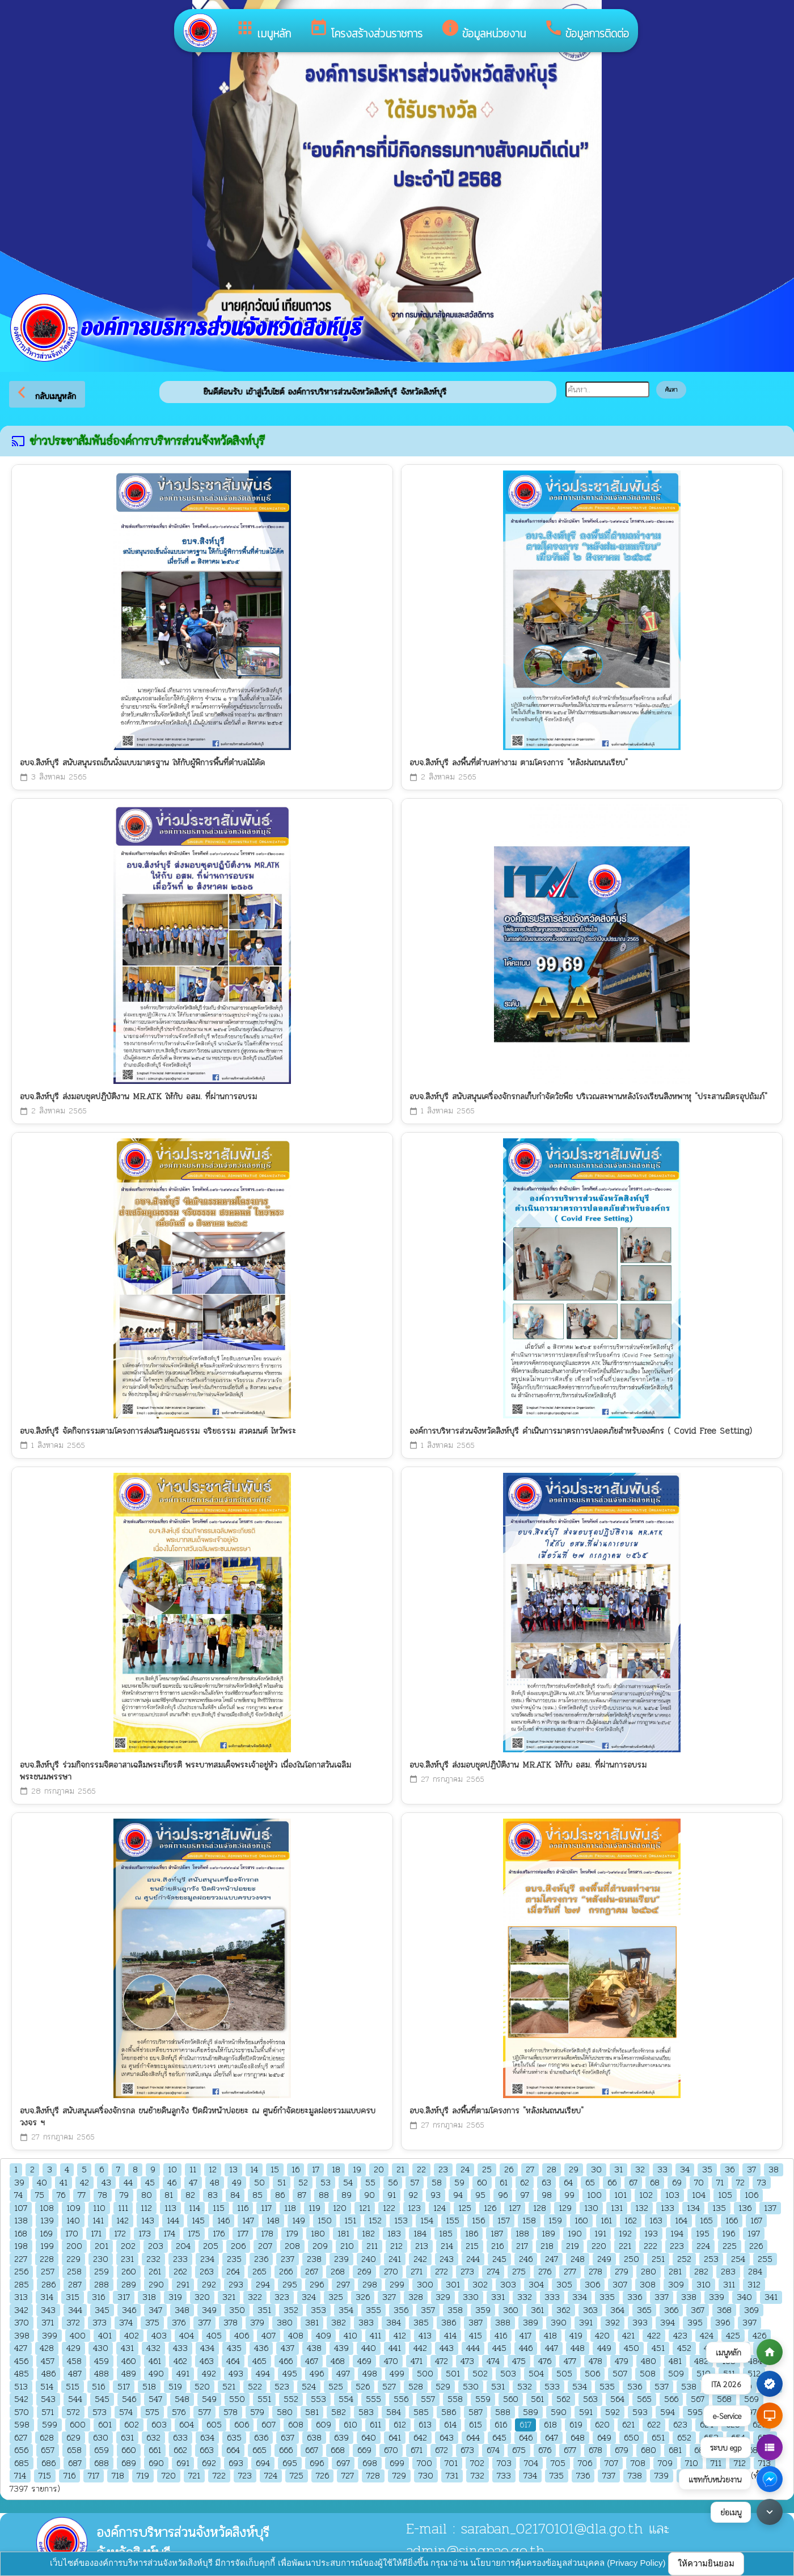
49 (237, 2182)
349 (209, 2310)
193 (651, 2233)
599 (49, 2424)
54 (348, 2182)
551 (264, 2399)
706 (585, 2463)
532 (524, 2386)
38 (773, 2169)
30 (596, 2169)
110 (99, 2208)
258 (74, 2271)
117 (266, 2208)
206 (238, 2246)
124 (439, 2208)
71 (720, 2182)
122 (389, 2208)
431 (127, 2348)
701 (451, 2463)
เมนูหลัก (263, 30)
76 (61, 2195)
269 (364, 2271)
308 (648, 2284)
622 (654, 2424)
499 (397, 2373)
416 (501, 2335)
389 (530, 2322)
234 (207, 2259)
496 (317, 2373)
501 (453, 2373)
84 (235, 2195)
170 (71, 2233)
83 (213, 2195)
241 (394, 2259)
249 (604, 2259)
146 (223, 2220)
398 (21, 2335)
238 (314, 2259)
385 (421, 2322)
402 (131, 2335)
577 (204, 2412)
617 (525, 2424)
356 (401, 2310)
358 (455, 2310)
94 (458, 2195)
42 (84, 2182)
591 (586, 2412)
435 (234, 2348)
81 (168, 2195)
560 (510, 2399)
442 (420, 2348)
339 (716, 2297)
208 (292, 2246)
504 (536, 2373)
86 (280, 2195)
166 (731, 2220)
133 (667, 2208)
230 (100, 2259)
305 (564, 2284)
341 (771, 2297)
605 (214, 2424)
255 (765, 2259)
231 (127, 2259)
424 (706, 2335)
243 (447, 2259)
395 (695, 2322)
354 (346, 2310)
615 (475, 2424)
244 (473, 2259)
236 (261, 2259)
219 (572, 2246)
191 (600, 2233)
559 (483, 2399)
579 (257, 2412)
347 (155, 2310)
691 (182, 2463)
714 (20, 2475)
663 (207, 2450)
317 (123, 2297)
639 (341, 2437)
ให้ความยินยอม (706, 2563)
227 (20, 2259)
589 (530, 2412)
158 (529, 2220)
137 (770, 2208)
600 (78, 2424)
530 (471, 2386)
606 (241, 2424)
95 (480, 2195)
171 (96, 2233)
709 (665, 2463)
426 (759, 2335)
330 (471, 2297)
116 (242, 2208)
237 (287, 2259)
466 (286, 2361)
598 (21, 2424)
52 (303, 2182)
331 (498, 2297)
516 (98, 2386)
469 (364, 2361)
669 (364, 2450)
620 (602, 2424)
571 (47, 2412)
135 (719, 2208)
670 (391, 2450)
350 (237, 2310)
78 (102, 2195)
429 (73, 2348)
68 (655, 2182)
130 (591, 2208)
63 (546, 2182)
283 (728, 2271)
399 (49, 2335)
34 (685, 2169)
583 (366, 2412)
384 (393, 2322)
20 (379, 2169)
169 (46, 2233)
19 (357, 2169)
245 (499, 2259)
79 (124, 2195)
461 (155, 2361)
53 (325, 2182)
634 (207, 2437)
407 (268, 2335)
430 (100, 2348)
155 (452, 2220)
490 (156, 2373)
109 (73, 2208)
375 (152, 2322)
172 (120, 2233)
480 (648, 2361)
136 (744, 2208)
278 (595, 2271)
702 (477, 2463)
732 (477, 2475)
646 (526, 2437)
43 (106, 2182)
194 (676, 2233)
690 (156, 2463)
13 (233, 2169)
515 (72, 2386)
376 (178, 2322)
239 (341, 2259)
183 (394, 2233)
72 (740, 2182)
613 (425, 2424)
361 (537, 2310)
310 (703, 2284)
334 (579, 2297)
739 (661, 2475)
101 (620, 2195)
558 (455, 2399)
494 (263, 2373)
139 (47, 2220)
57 (414, 2182)
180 (318, 2233)
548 (182, 2399)
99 (569, 2195)
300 (425, 2284)
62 (524, 2182)
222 (650, 2246)
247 (551, 2259)
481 (675, 2361)
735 (557, 2475)
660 (128, 2450)
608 (295, 2424)
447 (551, 2348)
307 (620, 2284)
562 (563, 2399)
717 (93, 2475)
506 (592, 2373)
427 (20, 2348)
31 (618, 2169)
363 (590, 2310)
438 (314, 2348)
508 (648, 2373)
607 (268, 2424)
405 (214, 2335)
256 (21, 2271)
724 (270, 2475)
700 (424, 2463)
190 (575, 2233)
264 (233, 2271)
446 (526, 2348)
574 (126, 2412)
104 (699, 2195)
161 (606, 2220)
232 (153, 2259)
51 (281, 2182)
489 (128, 2373)
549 (209, 2399)
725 (296, 2475)
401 (105, 2335)
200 (74, 2246)
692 (209, 2463)
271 (417, 2271)
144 (173, 2220)
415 (475, 2335)
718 (118, 2475)
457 (47, 2361)
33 (662, 2169)
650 (631, 2437)
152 (375, 2220)
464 (233, 2361)
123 (414, 2208)
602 (131, 2424)
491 (182, 2373)
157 (503, 2220)
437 (287, 2348)
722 (219, 2475)
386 (448, 2322)
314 (46, 2297)
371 (47, 2322)
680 (648, 2450)
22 (421, 2169)
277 (570, 2271)
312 (754, 2284)
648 (578, 2437)
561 (537, 2399)
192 (625, 2233)
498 (369, 2373)
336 (634, 2297)
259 (101, 2271)
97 (524, 2195)
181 (343, 2233)
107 (20, 2208)
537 (661, 2386)
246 (526, 2259)
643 (447, 2437)
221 (625, 2246)
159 (555, 2220)
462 (180, 2361)
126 (490, 2208)
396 (722, 2322)
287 (75, 2284)
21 (400, 2169)
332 (524, 2297)
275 (519, 2271)
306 (592, 2284)
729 (399, 2475)
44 (128, 2182)
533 (552, 2386)
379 (257, 2322)
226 (756, 2246)
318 (149, 2297)
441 (394, 2348)
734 (530, 2475)
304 (536, 2284)
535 (607, 2386)
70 (699, 2182)
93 (435, 2195)
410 (350, 2335)
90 (369, 2195)
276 (544, 2271)
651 (658, 2437)
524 (309, 2386)
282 (701, 2271)
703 (504, 2463)
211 (372, 2246)
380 (285, 2322)
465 (259, 2361)
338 (688, 2297)
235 (234, 2259)
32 (640, 2169)
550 (237, 2399)
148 (273, 2220)
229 (73, 2259)
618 (550, 2424)
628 (47, 2437)
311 (729, 2284)
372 (73, 2322)
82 (190, 2195)
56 (393, 2182)
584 (393, 2412)
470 (391, 2361)
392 (612, 2322)
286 (48, 2284)
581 (312, 2412)
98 (547, 2195)
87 (301, 2195)
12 (213, 2169)
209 (320, 2246)
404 (186, 2335)
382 (338, 2322)
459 (101, 2361)
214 (447, 2246)
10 (172, 2169)
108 (47, 2208)
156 (478, 2220)
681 (675, 2450)
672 (441, 2450)
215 (472, 2246)
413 (425, 2335)
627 (20, 2437)
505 (564, 2373)
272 (441, 2271)
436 (261, 2348)
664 (233, 2450)
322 (255, 2297)
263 (207, 2271)
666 (286, 2450)
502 (480, 2373)
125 (464, 2208)
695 (289, 2463)
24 (465, 2169)
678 (595, 2450)
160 (581, 2220)
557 (428, 2399)
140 (73, 2220)
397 (749, 2322)
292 (209, 2284)
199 (47, 2246)
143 (147, 2220)
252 (684, 2259)
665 (259, 2450)
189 (548, 2233)
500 (425, 2373)
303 (508, 2284)
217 (522, 2246)
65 (590, 2182)
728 (373, 2475)
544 (75, 2399)
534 (579, 2386)
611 (375, 2424)
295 (289, 2284)
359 (483, 2310)
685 (21, 2463)
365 (644, 2310)
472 (441, 2361)
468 (338, 2361)
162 (630, 2220)
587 (475, 2412)
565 (644, 2399)
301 (453, 2284)
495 (289, 2373)
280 (648, 2271)
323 (281, 2297)
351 (264, 2310)
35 (707, 2169)
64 (568, 2182)
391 (586, 2322)
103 (672, 2195)
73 (761, 2182)
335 (607, 2297)
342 (21, 2310)
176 (219, 2233)
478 (595, 2361)
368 (724, 2310)
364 (617, 2310)
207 (265, 2246)
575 (152, 2412)
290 (156, 2284)
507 (620, 2373)
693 (236, 2463)
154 (426, 2220)
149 (298, 2220)
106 (751, 2195)
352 (291, 2310)
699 (397, 2463)
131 (617, 2208)
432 (153, 2348)
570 (21, 2412)
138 (21, 2220)
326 (363, 2297)
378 (230, 2322)
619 (575, 2424)
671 (417, 2450)
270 (391, 2271)
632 (153, 2437)
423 (680, 2335)
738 (635, 2475)
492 (209, 2373)
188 (522, 2233)
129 (565, 2208)
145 (198, 2220)
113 (170, 2208)
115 (219, 2208)
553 (318, 2399)
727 (347, 2475)
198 (21, 2246)
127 (515, 2208)
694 (263, 2463)
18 (336, 2169)
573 (99, 2412)
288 (101, 2284)
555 (373, 2399)
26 (508, 2169)
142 (122, 2220)
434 (207, 2348)
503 (508, 2373)
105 (725, 2195)
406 (241, 2335)
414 (450, 2335)
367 (697, 2310)
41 (63, 2182)
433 (180, 2348)
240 (368, 2259)
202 (128, 2246)
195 (702, 2233)
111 (123, 2208)
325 (335, 2297)
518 (149, 2386)
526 (363, 2386)
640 (368, 2437)
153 (401, 2220)
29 (573, 2169)
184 (419, 2233)
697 (343, 2463)
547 (155, 2399)
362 (563, 2310)
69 (677, 2182)
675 (519, 2450)
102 (646, 2195)
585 (421, 2412)
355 (373, 2310)
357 (428, 2310)
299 (397, 2284)
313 (21, 2297)
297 (343, 2284)
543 (48, 2399)
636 (261, 2437)
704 (531, 2463)
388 (502, 2322)
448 (578, 2348)
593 (640, 2412)
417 (525, 2335)
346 (129, 2310)
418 (550, 2335)
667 (311, 2450)
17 (315, 2169)
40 (42, 2182)
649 (604, 2437)
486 (48, 2373)
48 (214, 2182)
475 (519, 2361)
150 (325, 2220)
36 (729, 2169)
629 (73, 2437)
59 (459, 2182)
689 (128, 2463)
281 (675, 2271)
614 (450, 2424)
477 (570, 2361)
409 (323, 2335)
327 (389, 2297)
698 (369, 2463)
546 (129, 2399)
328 (415, 2297)
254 (738, 2259)
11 (192, 2169)
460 (128, 2361)
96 (503, 2195)
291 (182, 2284)
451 (658, 2348)
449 (604, 2348)
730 (426, 2475)
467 (311, 2361)
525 (335, 2386)
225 (730, 2246)
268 (338, 2271)
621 (628, 2424)
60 (482, 2182)
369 (751, 2310)
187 (497, 2233)
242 (420, 2259)
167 (756, 2220)
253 (711, 2259)
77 (82, 2195)
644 (473, 2437)
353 (318, 2310)
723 (245, 2475)
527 (389, 2386)
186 (471, 2233)
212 (396, 2246)
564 (617, 2399)
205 (210, 2246)
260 (128, 2271)
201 (101, 2246)
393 (640, 2322)
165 (706, 2220)
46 (171, 2182)
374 (126, 2322)
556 (401, 2399)
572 (73, 2412)
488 (101, 2373)
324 (309, 2297)
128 (539, 2208)
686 (48, 2463)
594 (667, 2412)
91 (391, 2195)
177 (242, 2233)
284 (755, 2271)
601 (105, 2424)
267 (311, 2271)
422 (654, 2335)
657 (47, 2450)
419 (575, 2335)
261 (155, 2271)
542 (21, 2399)
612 (400, 2424)
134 (693, 2208)
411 (375, 2335)
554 (346, 2399)
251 (658, 2259)
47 (193, 2182)
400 (78, 2335)
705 (558, 2463)
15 (275, 2169)
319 (175, 2297)
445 (499, 2348)
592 (612, 2412)
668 (338, 2450)
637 (287, 2437)
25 (487, 2169)
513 (21, 2386)
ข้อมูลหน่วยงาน (483, 30)
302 (480, 2284)
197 (753, 2233)
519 (175, 2386)
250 (631, 2259)
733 (504, 2475)
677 (570, 2450)
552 (291, 2399)
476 (544, 2361)
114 (194, 2208)
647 (551, 2437)
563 (590, 2399)
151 (350, 2220)
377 (204, 2322)
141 (98, 2220)
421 (628, 2335)
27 (530, 2169)
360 (510, 2310)
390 (559, 2322)
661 (155, 2450)
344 (75, 2310)
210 (347, 2246)
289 (128, 2284)
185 (446, 2233)
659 (101, 2450)
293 (236, 2284)
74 (18, 2195)
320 (202, 2297)
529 (443, 2386)
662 (180, 2450)
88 (324, 2195)
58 (437, 2182)
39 (19, 2182)
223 (677, 2246)
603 (159, 2424)
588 (502, 2412)
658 (74, 2450)
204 (183, 2246)
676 (544, 2450)
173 (144, 2233)
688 (101, 2463)
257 (47, 2271)
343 (48, 2310)
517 (123, 2386)
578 (230, 2412)
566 (671, 2399)
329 (443, 2297)
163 (655, 2220)
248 (578, 2259)
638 (314, 2437)
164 (681, 2220)
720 (169, 2475)
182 (368, 2233)
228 (47, 2259)
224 (703, 2246)
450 (631, 2348)
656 (21, 2450)
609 (323, 2424)
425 (733, 2335)
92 (413, 2195)
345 (102, 2310)
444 (473, 2348)
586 (448, 2412)
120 (340, 2208)
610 (350, 2424)
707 (611, 2463)
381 (312, 2322)
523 (281, 2386)
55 (370, 2182)
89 (346, 2195)
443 (447, 2348)
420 (602, 2335)
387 (475, 2322)
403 (159, 2335)
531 (498, 2386)
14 (254, 2169)
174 (169, 2233)
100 (594, 2195)
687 (75, 2463)
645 (499, 2437)
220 (599, 2246)
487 (75, 2373)
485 (21, 2373)
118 (290, 2208)
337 (661, 2297)
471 (417, 2361)
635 (234, 2437)
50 (259, 2182)
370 (21, 2322)
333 (552, 2297)
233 (180, 2259)
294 (263, 2284)
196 (728, 2233)
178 (267, 2233)
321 (228, 2297)
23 (443, 2169)
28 (551, 2169)
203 (155, 2246)
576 (178, 2412)
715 (45, 2475)
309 (676, 2284)
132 (641, 2208)
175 (194, 2233)
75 (39, 2195)
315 (72, 2297)
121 (364, 2208)
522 (255, 2386)
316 (98, 2297)
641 (394, 2437)
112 (146, 2208)
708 (638, 2463)
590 (559, 2412)
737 (608, 2475)
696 (317, 2463)
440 (368, 2348)
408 (295, 2335)
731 (452, 2475)
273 (467, 2271)
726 (322, 2475)
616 (501, 2424)
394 (667, 2322)
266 (286, 2271)
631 (127, 2437)
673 (467, 2450)
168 (20, 2233)
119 (314, 2208)
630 (100, 2437)
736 (583, 2475)
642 (420, 2437)
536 (634, 2386)
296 (317, 2284)
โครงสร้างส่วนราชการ (366, 30)
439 (341, 2348)
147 (248, 2220)
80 (146, 2195)
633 (180, 2437)
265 (259, 2271)
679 (621, 2450)
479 (621, 2361)
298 (369, 2284)
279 (621, 2271)
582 (338, 2412)
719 (143, 2475)
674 (493, 2450)
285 (21, 2284)
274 (493, 2271)
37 (751, 2169)
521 (228, 2386)
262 (180, 2271)
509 (676, 2373)
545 (102, 2399)
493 (236, 2373)
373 (99, 2322)
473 (467, 2361)
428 (47, 2348)
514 (46, 2386)
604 (186, 2424)
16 (295, 2169)
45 (150, 2182)
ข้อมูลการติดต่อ (586, 30)
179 (292, 2233)
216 (497, 2246)
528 (415, 2386)
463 (207, 2361)
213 (421, 2246)
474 (493, 2361)
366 (671, 2310)
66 (611, 2182)
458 (74, 2361)
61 (504, 2182)
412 (400, 2335)
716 (69, 2475)
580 (285, 2412)
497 (343, 2373)
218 (547, 2246)
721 (194, 2475)
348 (182, 2310)
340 (744, 2297)
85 (257, 2195)
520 (202, 2386)
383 (366, 2322)
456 (21, 2361)
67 (633, 2182)
